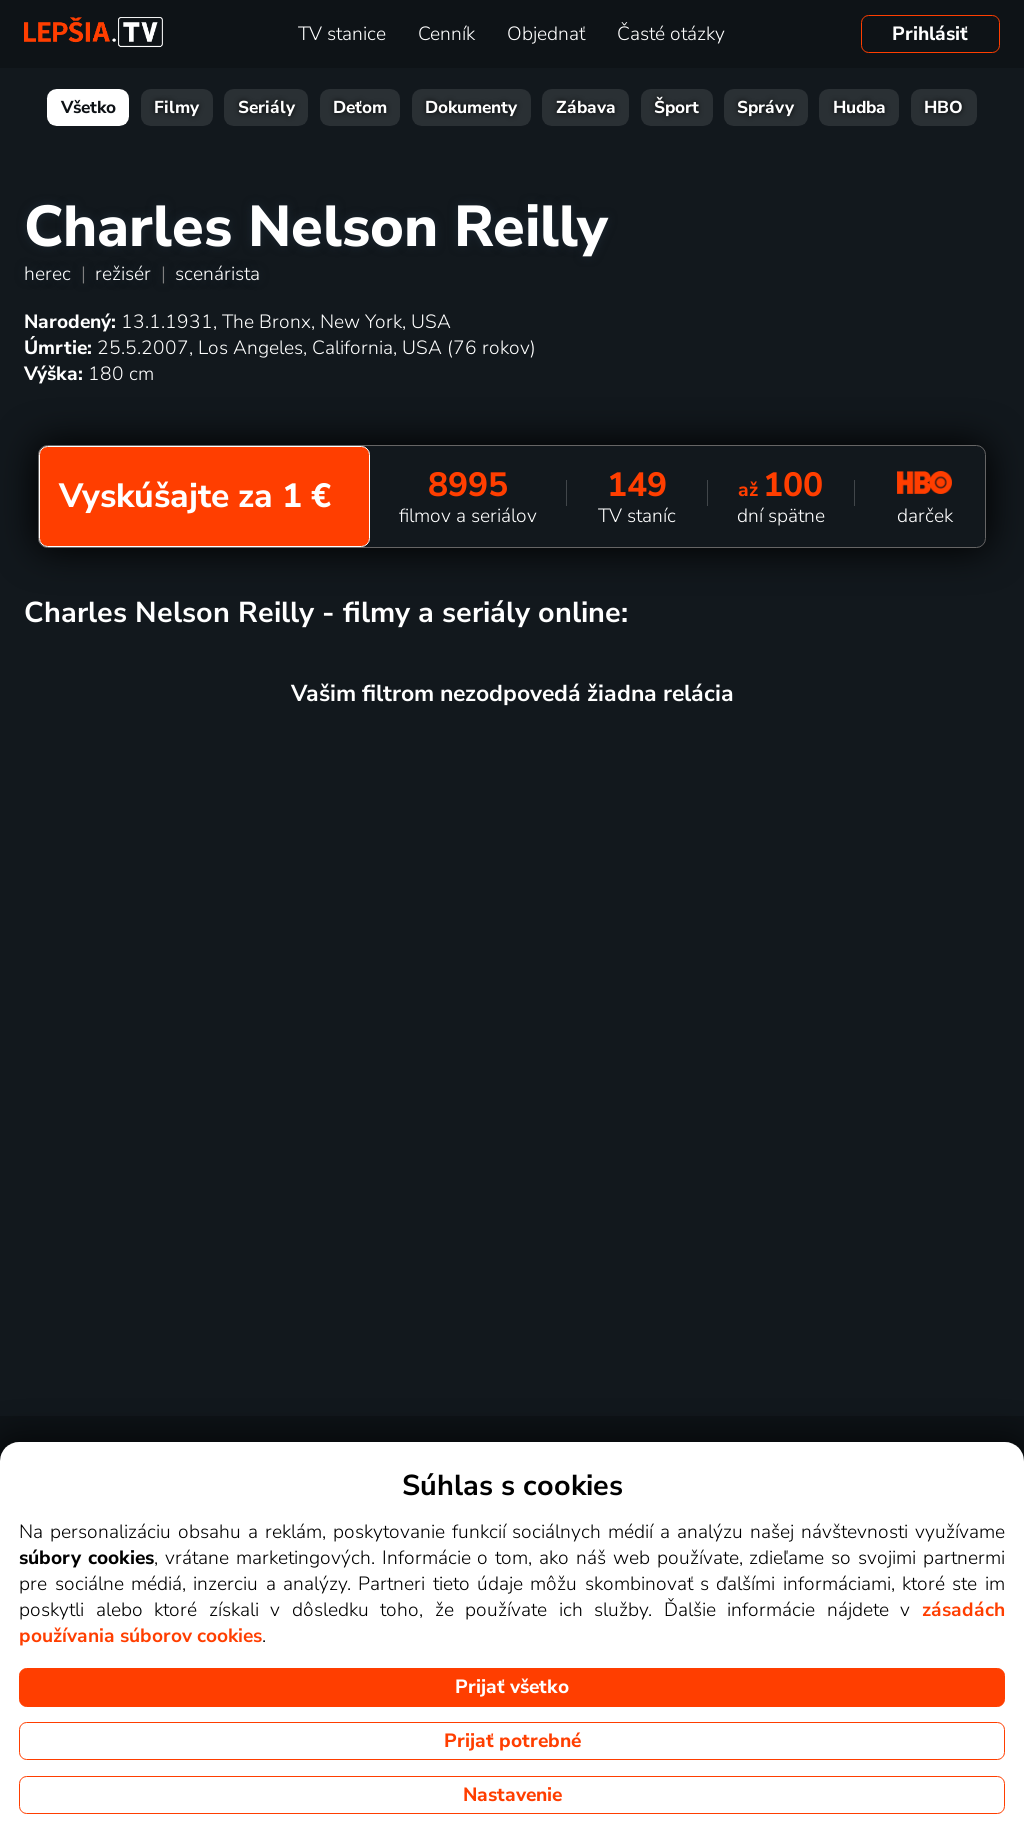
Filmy (176, 107)
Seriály (266, 107)
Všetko (88, 107)
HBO (943, 107)
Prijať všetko (512, 1687)
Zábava (586, 107)
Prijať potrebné (512, 1741)
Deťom (360, 107)
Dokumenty (471, 107)
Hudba (859, 107)
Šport (676, 107)
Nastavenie (512, 1795)
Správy (765, 107)
